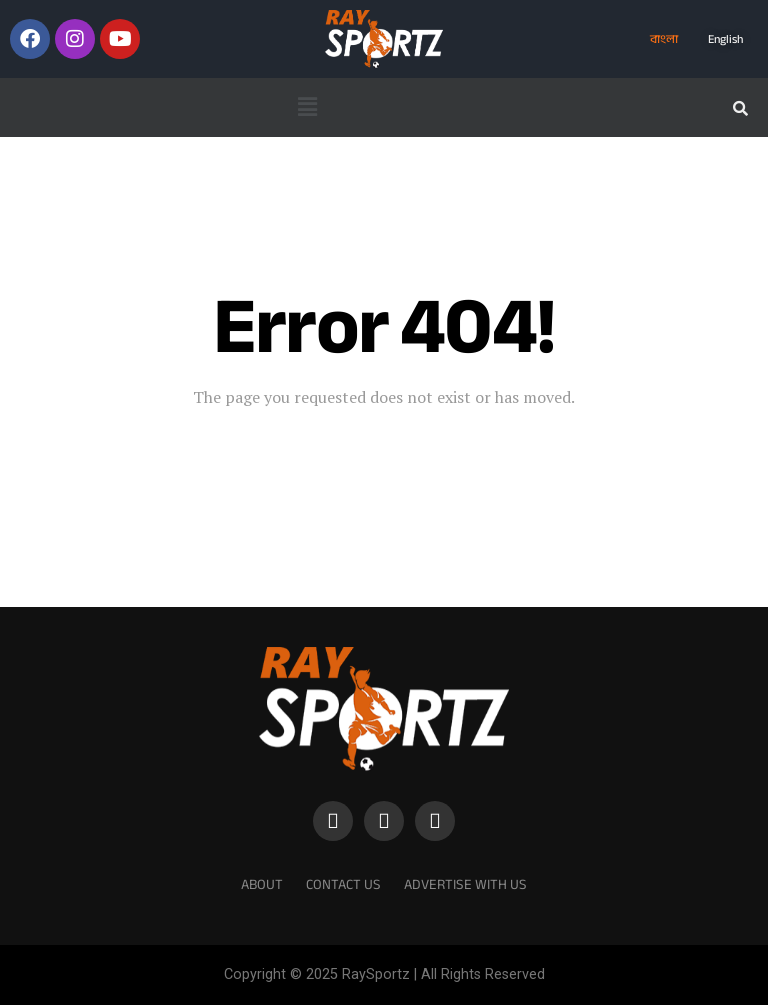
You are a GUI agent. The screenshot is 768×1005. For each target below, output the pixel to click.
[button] (307, 107)
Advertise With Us (465, 884)
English (725, 39)
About (262, 884)
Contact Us (343, 884)
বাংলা (664, 39)
